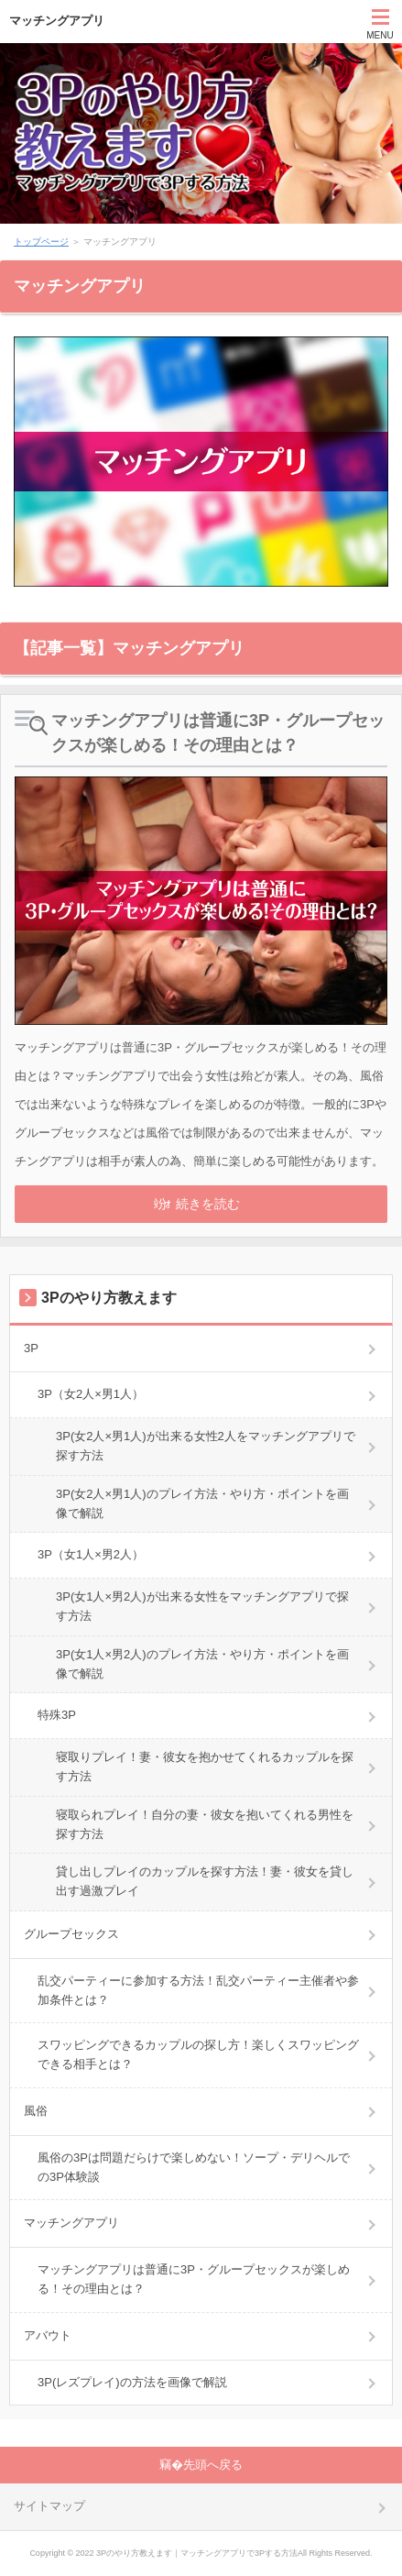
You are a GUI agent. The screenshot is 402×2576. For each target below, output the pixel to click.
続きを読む (208, 1203)
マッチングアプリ (56, 21)
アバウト (47, 2335)
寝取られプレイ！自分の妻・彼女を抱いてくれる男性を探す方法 (204, 1824)
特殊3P (57, 1715)
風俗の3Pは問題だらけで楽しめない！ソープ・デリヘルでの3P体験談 (194, 2167)
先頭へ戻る (213, 2464)
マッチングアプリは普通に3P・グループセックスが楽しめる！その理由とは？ (218, 732)
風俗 (36, 2111)
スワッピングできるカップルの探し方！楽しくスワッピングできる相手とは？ (198, 2054)
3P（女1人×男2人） (91, 1554)
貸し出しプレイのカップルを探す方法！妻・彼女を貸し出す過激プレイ (204, 1881)
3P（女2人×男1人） (91, 1394)
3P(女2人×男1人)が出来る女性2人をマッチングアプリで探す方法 (205, 1445)
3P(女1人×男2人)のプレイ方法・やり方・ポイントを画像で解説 (202, 1663)
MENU (379, 35)
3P (31, 1348)
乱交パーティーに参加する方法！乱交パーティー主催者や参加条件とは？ (198, 1990)
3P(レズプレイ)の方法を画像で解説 (132, 2382)
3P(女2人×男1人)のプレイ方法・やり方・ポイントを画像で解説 (202, 1503)
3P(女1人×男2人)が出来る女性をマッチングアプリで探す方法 (202, 1606)
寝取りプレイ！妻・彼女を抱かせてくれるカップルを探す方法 (204, 1766)
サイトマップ (49, 2506)
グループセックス (71, 1934)
